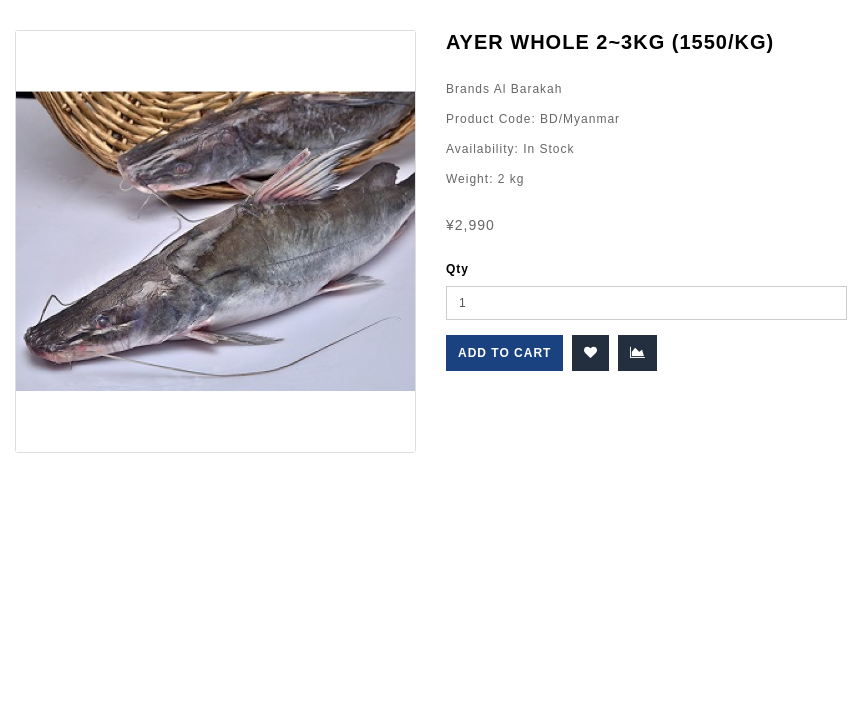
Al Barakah (526, 89)
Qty (457, 269)
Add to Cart (504, 353)
